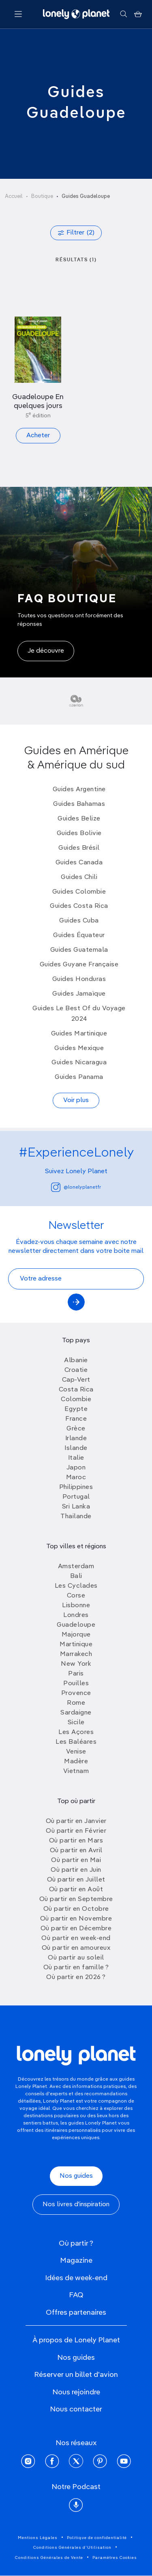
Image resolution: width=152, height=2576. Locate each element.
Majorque (76, 1635)
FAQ (76, 2295)
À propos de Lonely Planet (76, 2340)
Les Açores (76, 1732)
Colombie (76, 1399)
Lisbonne (76, 1605)
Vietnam (76, 1771)
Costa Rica (76, 1390)
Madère (76, 1761)
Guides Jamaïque (79, 994)
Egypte (76, 1409)
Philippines (76, 1487)
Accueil (14, 196)
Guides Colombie (79, 892)
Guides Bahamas (79, 804)
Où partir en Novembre (76, 1919)
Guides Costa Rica (79, 906)
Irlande (76, 1438)
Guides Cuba (79, 921)
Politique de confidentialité (97, 2538)
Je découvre (46, 651)
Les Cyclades (76, 1586)
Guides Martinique (79, 1034)
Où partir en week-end (76, 1938)
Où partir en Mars (76, 1841)
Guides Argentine (79, 789)
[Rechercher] (123, 14)
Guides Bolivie (79, 833)
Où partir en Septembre (76, 1899)
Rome (76, 1703)
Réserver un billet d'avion (76, 2375)
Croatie (76, 1370)
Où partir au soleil (76, 1958)
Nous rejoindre (76, 2392)
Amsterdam (76, 1566)
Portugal (76, 1497)
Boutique (42, 196)
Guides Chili (79, 877)
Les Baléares (76, 1742)
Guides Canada (79, 862)
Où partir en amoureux (76, 1948)
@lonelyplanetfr (76, 1187)
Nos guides (76, 2176)
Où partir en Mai (76, 1860)
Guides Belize (79, 819)
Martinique (76, 1644)
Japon (76, 1468)
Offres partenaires (76, 2312)
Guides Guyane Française (79, 964)
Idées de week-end (76, 2278)
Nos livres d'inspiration (76, 2204)
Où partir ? (76, 2243)
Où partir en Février (76, 1831)
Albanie (76, 1360)
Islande (76, 1448)
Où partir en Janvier (76, 1821)
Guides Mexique (79, 1048)
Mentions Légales (38, 2538)
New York (76, 1664)
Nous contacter (76, 2409)
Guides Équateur (79, 935)
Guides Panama (79, 1077)
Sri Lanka (76, 1507)
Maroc (76, 1477)
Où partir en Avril (76, 1850)
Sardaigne (76, 1713)
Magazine (76, 2260)
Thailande (76, 1516)
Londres (76, 1615)
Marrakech (76, 1654)
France (76, 1419)
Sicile (76, 1722)
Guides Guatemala (79, 950)
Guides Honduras (79, 979)
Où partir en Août (76, 1889)
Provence (76, 1693)
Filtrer (80, 233)
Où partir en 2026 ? (76, 1977)
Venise (76, 1752)
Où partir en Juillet (76, 1880)
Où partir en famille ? (76, 1967)
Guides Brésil (79, 848)
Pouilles (76, 1683)
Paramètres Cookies (114, 2558)
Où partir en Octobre (76, 1909)
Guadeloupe (76, 1625)
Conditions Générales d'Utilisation (72, 2548)
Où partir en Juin (76, 1870)
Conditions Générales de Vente (49, 2558)
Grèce (76, 1429)
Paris (76, 1674)
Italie (76, 1458)
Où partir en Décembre (76, 1928)
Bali (76, 1576)
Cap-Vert (76, 1380)
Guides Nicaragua (79, 1062)
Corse (76, 1596)
